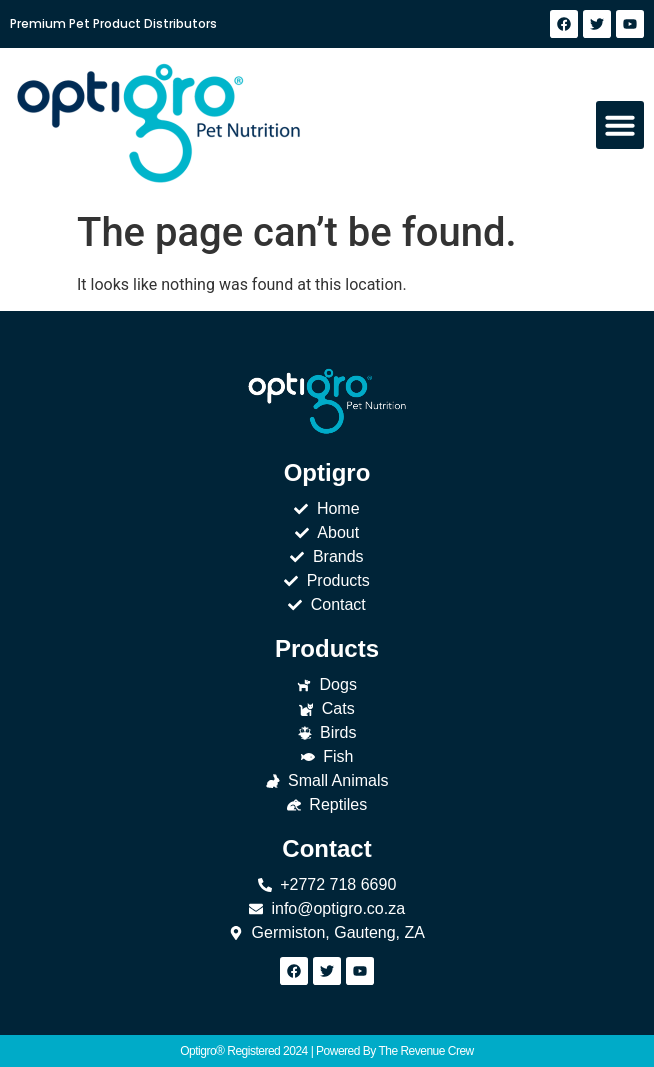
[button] (620, 125)
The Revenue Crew (425, 1051)
